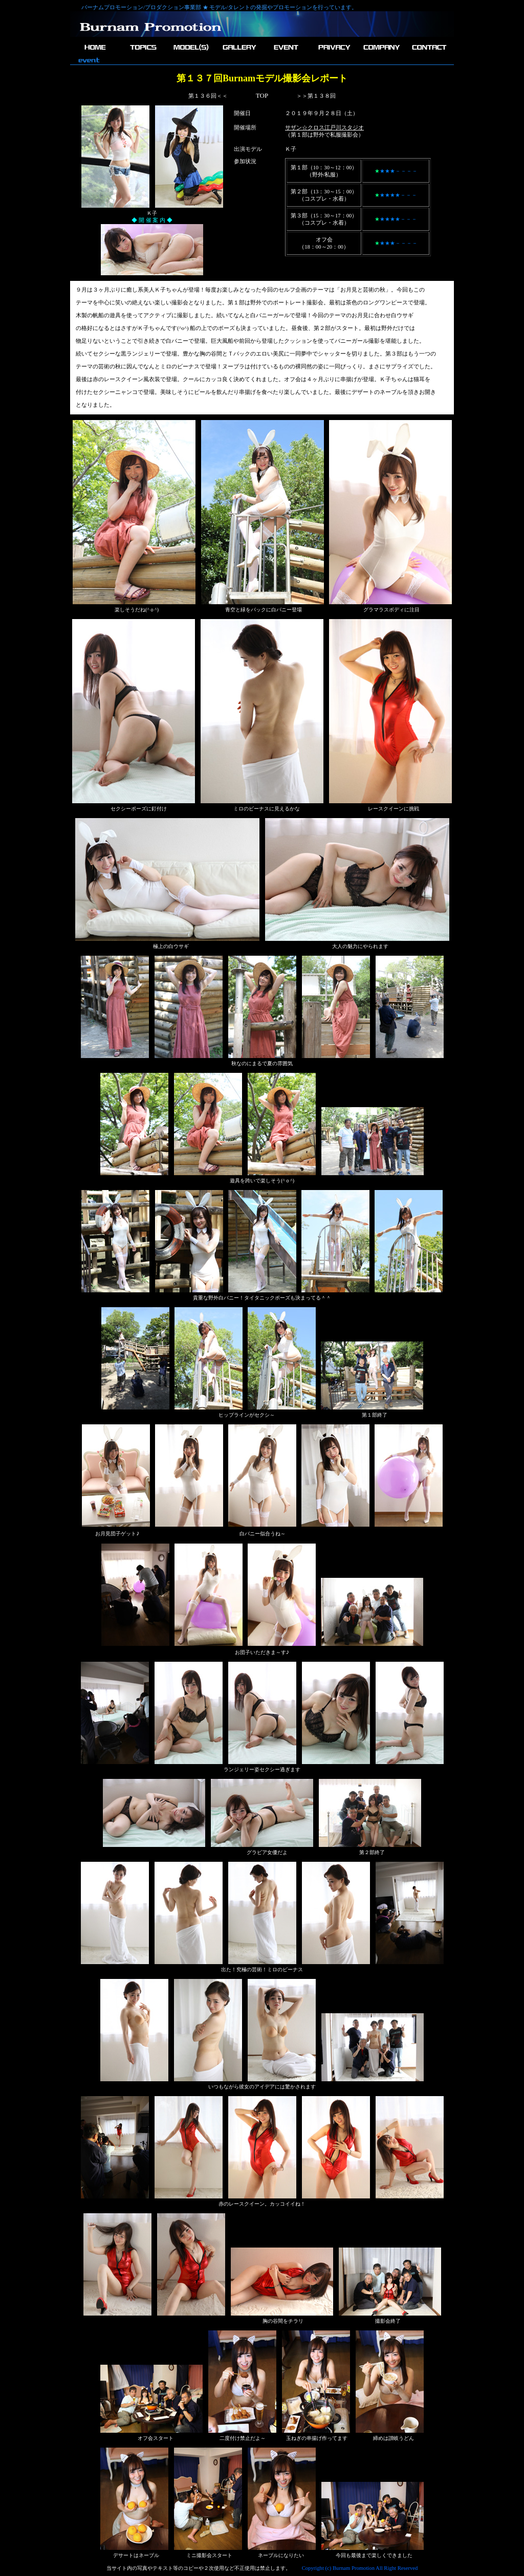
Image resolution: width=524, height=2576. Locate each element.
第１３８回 (322, 96)
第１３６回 (202, 96)
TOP (262, 95)
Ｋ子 (290, 149)
